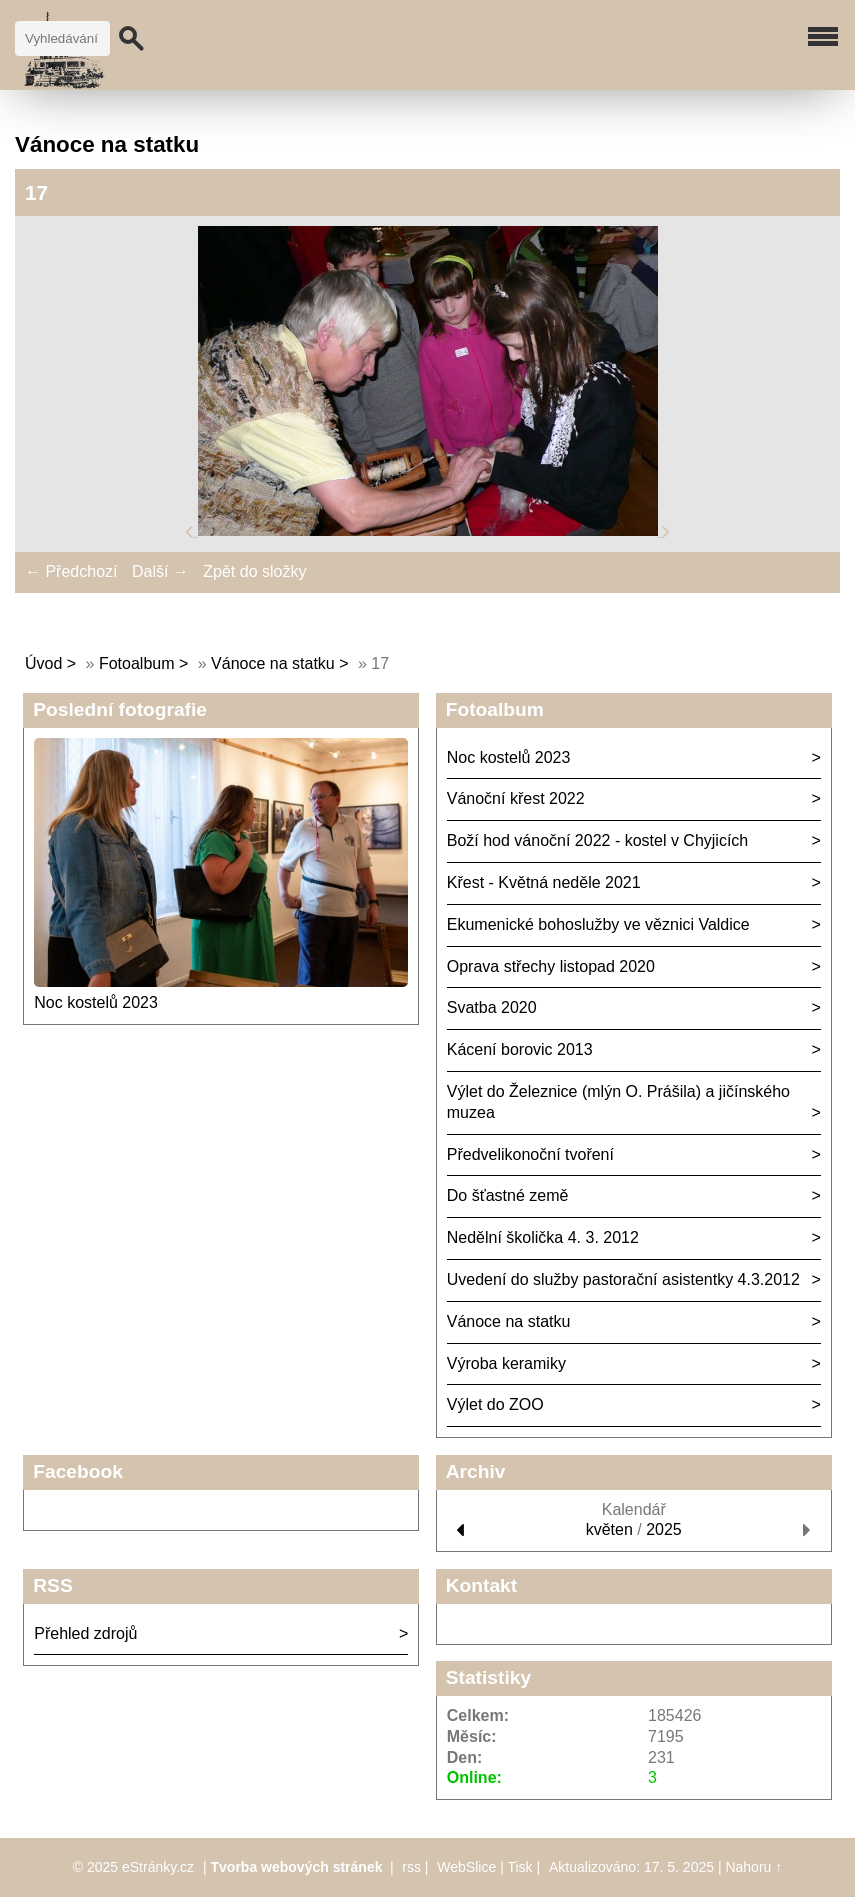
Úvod (43, 663)
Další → (160, 571)
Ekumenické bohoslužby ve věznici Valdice (598, 924)
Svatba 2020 (492, 1007)
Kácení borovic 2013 (520, 1049)
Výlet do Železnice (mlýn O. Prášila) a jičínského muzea (618, 1102)
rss (411, 1867)
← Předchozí (71, 571)
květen (609, 1529)
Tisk (519, 1867)
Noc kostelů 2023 (96, 1002)
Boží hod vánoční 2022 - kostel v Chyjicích (598, 840)
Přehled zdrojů (85, 1633)
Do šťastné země (508, 1195)
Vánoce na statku (273, 663)
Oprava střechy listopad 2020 (551, 966)
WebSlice (466, 1867)
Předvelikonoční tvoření (530, 1154)
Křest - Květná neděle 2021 (544, 882)
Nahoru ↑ (753, 1867)
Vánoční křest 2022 (516, 798)
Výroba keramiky (506, 1363)
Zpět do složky (254, 571)
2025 (664, 1529)
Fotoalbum (137, 663)
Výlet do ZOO (495, 1404)
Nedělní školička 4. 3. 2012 (543, 1237)
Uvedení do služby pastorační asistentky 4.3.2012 (623, 1279)
